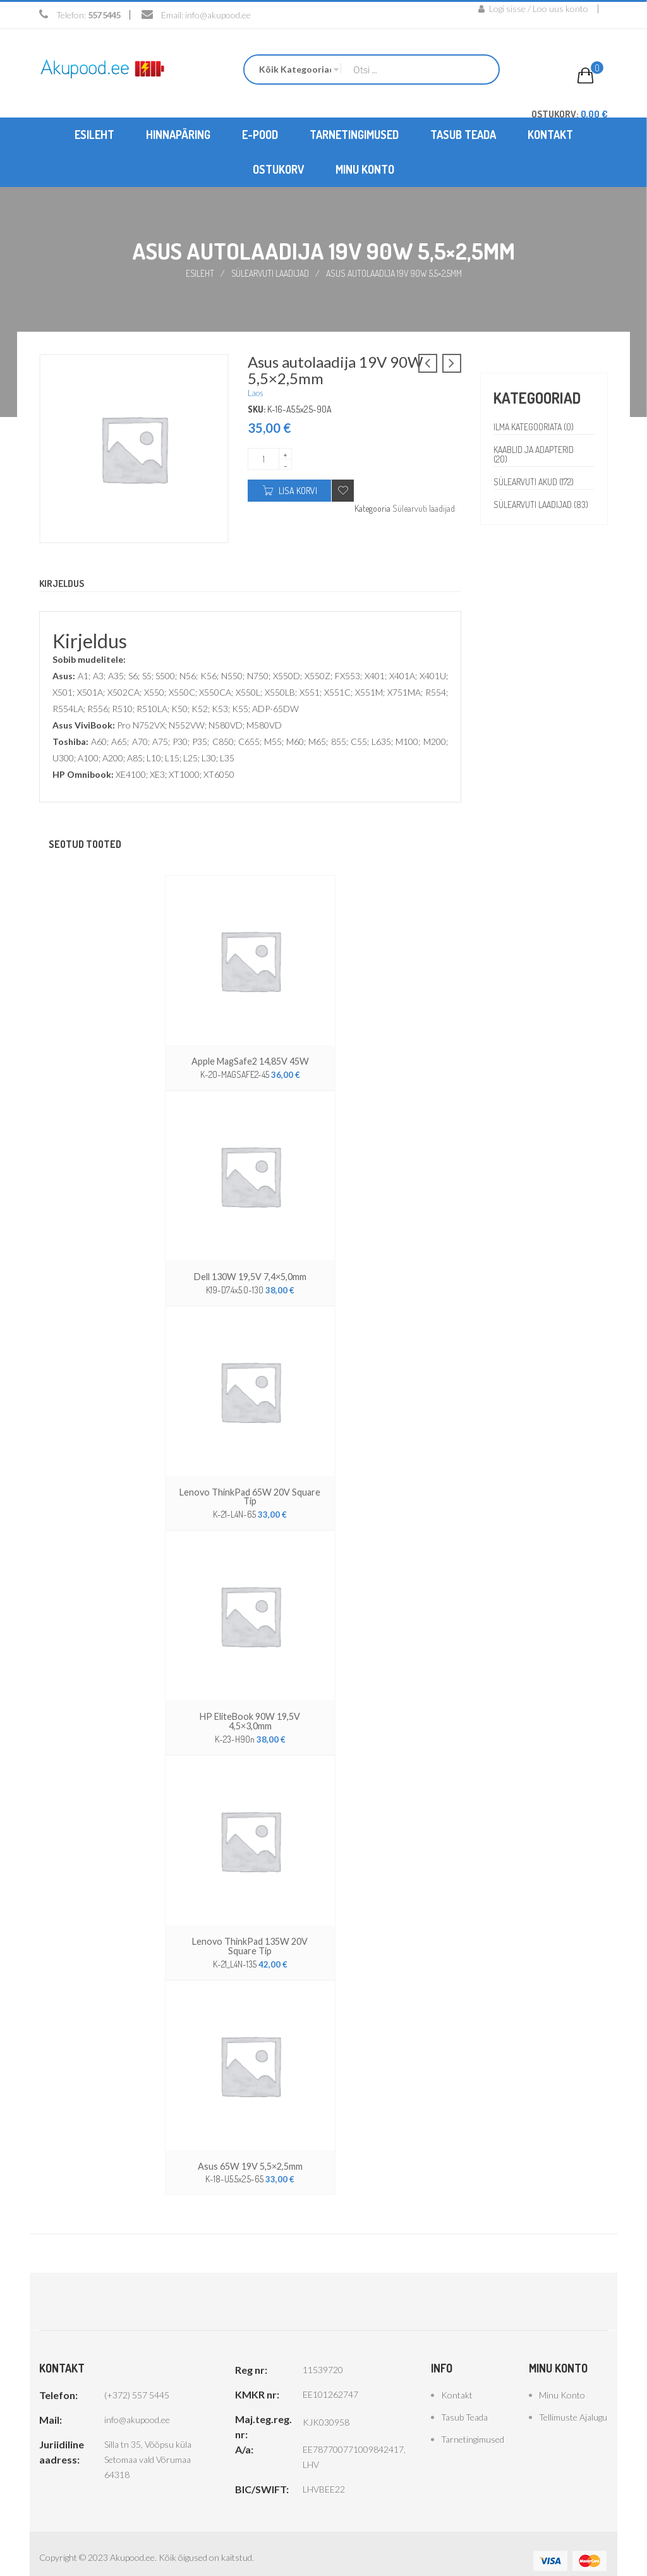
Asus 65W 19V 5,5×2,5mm (250, 2152)
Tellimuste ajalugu (573, 2403)
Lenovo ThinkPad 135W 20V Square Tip (250, 1933)
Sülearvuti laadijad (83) (534, 509)
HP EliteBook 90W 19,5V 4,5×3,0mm (250, 1713)
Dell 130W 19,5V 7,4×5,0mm (250, 1275)
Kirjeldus (63, 583)
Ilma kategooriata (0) (534, 426)
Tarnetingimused (472, 2425)
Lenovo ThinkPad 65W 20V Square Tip (250, 1494)
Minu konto (562, 2381)
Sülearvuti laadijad (270, 272)
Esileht (199, 272)
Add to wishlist (343, 490)
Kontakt (457, 2381)
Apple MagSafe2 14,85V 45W (250, 1060)
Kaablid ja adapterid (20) (535, 454)
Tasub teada (464, 2403)
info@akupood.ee (218, 14)
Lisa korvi (298, 490)
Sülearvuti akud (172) (534, 481)
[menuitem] (94, 134)
